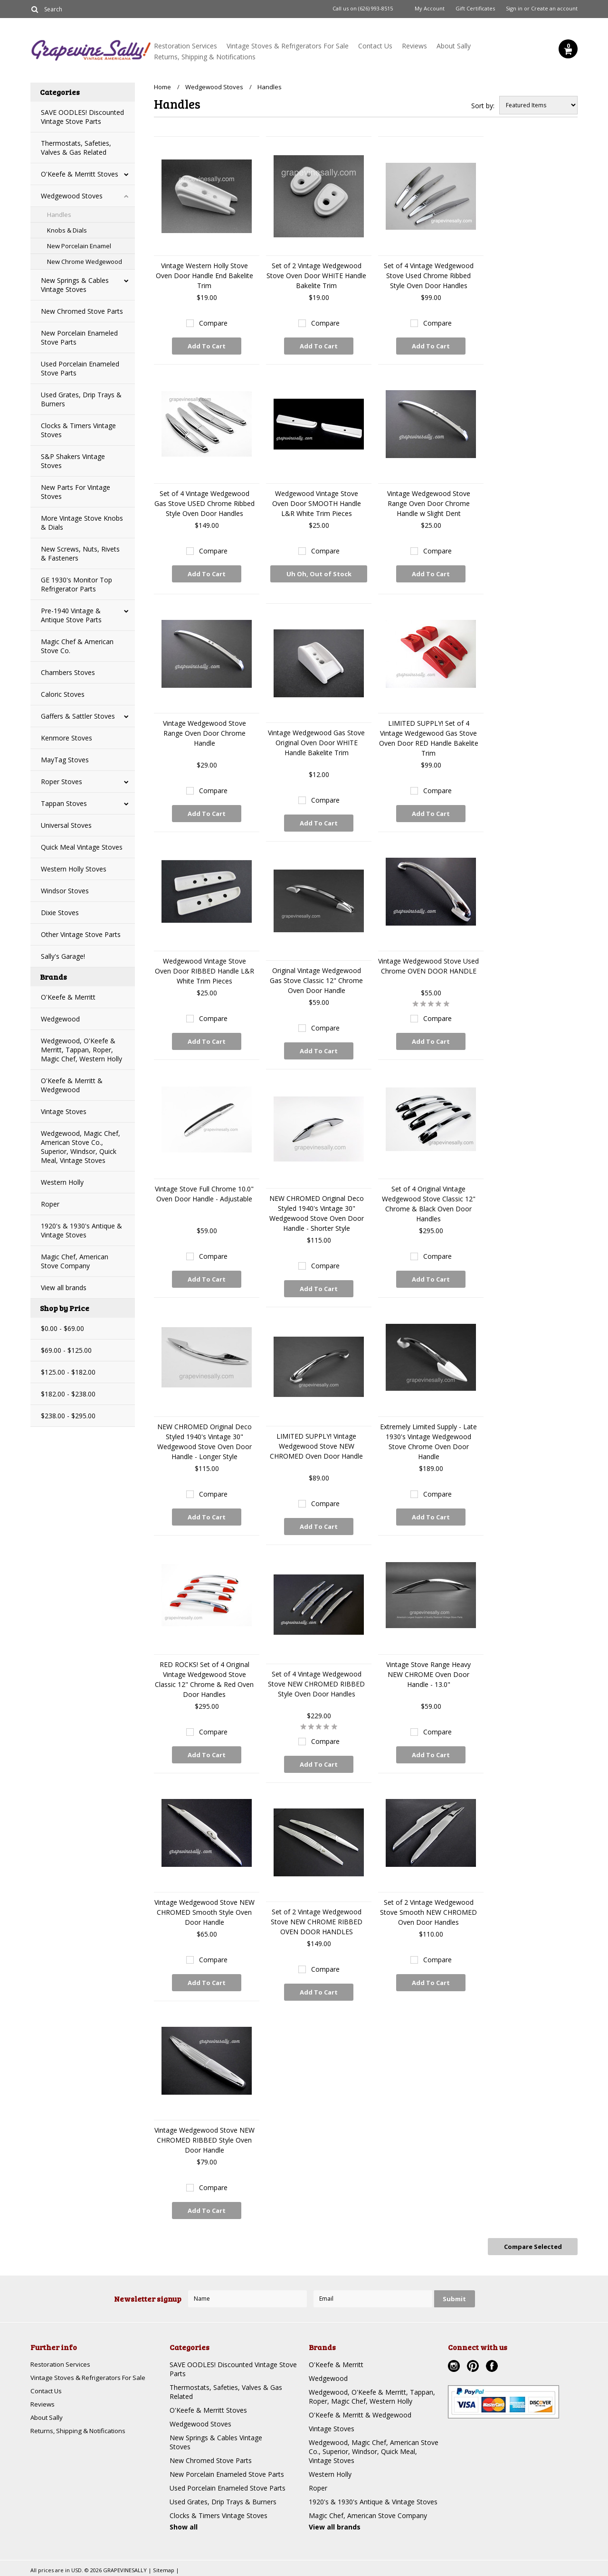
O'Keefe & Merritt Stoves (79, 173)
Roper (50, 1203)
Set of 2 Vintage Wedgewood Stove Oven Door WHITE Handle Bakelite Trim (316, 275)
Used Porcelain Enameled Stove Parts (80, 368)
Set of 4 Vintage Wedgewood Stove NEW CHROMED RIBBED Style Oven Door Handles (316, 1683)
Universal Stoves (66, 825)
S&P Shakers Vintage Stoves (73, 461)
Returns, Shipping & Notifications (205, 56)
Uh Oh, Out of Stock (319, 576)
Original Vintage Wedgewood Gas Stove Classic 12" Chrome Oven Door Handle (316, 980)
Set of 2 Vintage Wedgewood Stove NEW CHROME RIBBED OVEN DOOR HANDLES (316, 1921)
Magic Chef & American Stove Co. (77, 646)
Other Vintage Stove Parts (81, 934)
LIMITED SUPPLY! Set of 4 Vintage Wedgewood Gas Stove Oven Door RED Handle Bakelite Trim (428, 738)
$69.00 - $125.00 (66, 1350)
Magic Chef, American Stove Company (74, 1261)
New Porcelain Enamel (79, 246)
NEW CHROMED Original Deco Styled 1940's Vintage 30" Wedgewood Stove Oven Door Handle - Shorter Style (316, 1213)
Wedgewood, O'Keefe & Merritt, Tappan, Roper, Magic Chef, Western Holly (81, 1049)
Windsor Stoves (65, 890)
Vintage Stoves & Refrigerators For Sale (288, 45)
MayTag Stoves (65, 759)
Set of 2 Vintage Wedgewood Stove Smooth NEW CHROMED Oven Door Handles (428, 1912)
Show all (184, 2525)
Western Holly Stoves (73, 868)
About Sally (454, 45)
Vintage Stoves (63, 1111)
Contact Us (375, 45)
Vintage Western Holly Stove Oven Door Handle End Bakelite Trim (204, 275)
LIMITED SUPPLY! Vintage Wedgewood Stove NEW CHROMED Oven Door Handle (316, 1446)
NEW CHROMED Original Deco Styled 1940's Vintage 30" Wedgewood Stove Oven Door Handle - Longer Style (204, 1441)
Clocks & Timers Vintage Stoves (78, 430)
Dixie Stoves (60, 912)
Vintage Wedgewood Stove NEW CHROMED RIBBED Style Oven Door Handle (204, 2140)
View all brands (63, 1287)
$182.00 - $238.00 (68, 1393)
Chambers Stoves (68, 672)
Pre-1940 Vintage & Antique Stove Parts (71, 615)
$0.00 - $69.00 (62, 1328)
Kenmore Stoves (66, 737)
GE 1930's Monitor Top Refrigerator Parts (76, 584)
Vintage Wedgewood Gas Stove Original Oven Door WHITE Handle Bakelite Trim (316, 742)
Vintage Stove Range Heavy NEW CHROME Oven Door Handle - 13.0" (428, 1674)
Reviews (414, 45)
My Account (430, 8)
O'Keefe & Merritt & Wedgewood (72, 1085)
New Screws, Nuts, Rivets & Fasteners (80, 553)
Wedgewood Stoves (72, 195)
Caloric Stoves (63, 694)
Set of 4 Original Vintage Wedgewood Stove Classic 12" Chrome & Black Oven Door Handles (428, 1203)
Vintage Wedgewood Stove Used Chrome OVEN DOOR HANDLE (428, 965)
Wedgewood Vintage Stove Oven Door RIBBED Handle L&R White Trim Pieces (204, 970)
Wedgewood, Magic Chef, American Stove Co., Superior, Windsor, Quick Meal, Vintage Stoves (80, 1147)
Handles (59, 214)
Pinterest (474, 2366)
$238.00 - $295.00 (68, 1415)
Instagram (455, 2366)
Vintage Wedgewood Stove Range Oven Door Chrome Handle (204, 733)
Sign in (514, 8)
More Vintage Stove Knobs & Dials (82, 523)
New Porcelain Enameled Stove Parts (79, 337)
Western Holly (62, 1182)
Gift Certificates (475, 8)
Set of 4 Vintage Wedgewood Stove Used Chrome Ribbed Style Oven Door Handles (429, 275)
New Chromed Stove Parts (82, 311)
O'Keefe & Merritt (68, 997)
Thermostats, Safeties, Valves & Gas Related (76, 148)
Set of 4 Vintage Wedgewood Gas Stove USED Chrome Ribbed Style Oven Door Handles (204, 503)
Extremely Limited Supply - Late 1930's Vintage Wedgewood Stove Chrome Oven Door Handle (428, 1441)
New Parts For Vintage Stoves (75, 492)
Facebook (493, 2366)
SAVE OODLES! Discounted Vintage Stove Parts (82, 117)
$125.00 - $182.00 (68, 1372)
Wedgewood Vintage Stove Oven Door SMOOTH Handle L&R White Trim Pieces (316, 503)
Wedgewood (60, 1018)
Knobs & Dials (67, 230)
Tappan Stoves (64, 803)
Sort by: (482, 105)
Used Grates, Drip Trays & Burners (81, 399)
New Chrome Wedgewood (84, 261)
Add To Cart (207, 346)
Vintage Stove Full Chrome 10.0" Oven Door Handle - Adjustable (204, 1193)
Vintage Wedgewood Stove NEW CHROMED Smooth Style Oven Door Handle (204, 1912)
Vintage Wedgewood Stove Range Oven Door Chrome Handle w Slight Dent (428, 503)
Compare (213, 323)
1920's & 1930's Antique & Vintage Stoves (81, 1230)
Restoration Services (185, 45)
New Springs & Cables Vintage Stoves (75, 285)
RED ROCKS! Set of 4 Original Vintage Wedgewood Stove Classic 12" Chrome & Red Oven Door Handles (204, 1679)
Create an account (554, 8)
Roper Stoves (61, 781)
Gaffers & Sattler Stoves (78, 716)
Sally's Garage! (63, 956)
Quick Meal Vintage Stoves (82, 847)
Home (162, 87)
